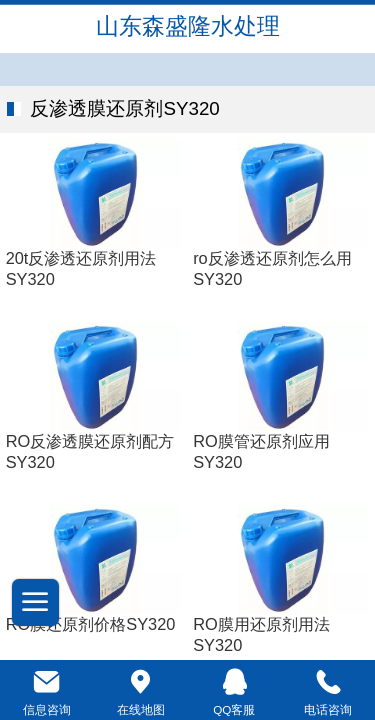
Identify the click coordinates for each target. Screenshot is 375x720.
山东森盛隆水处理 (188, 26)
